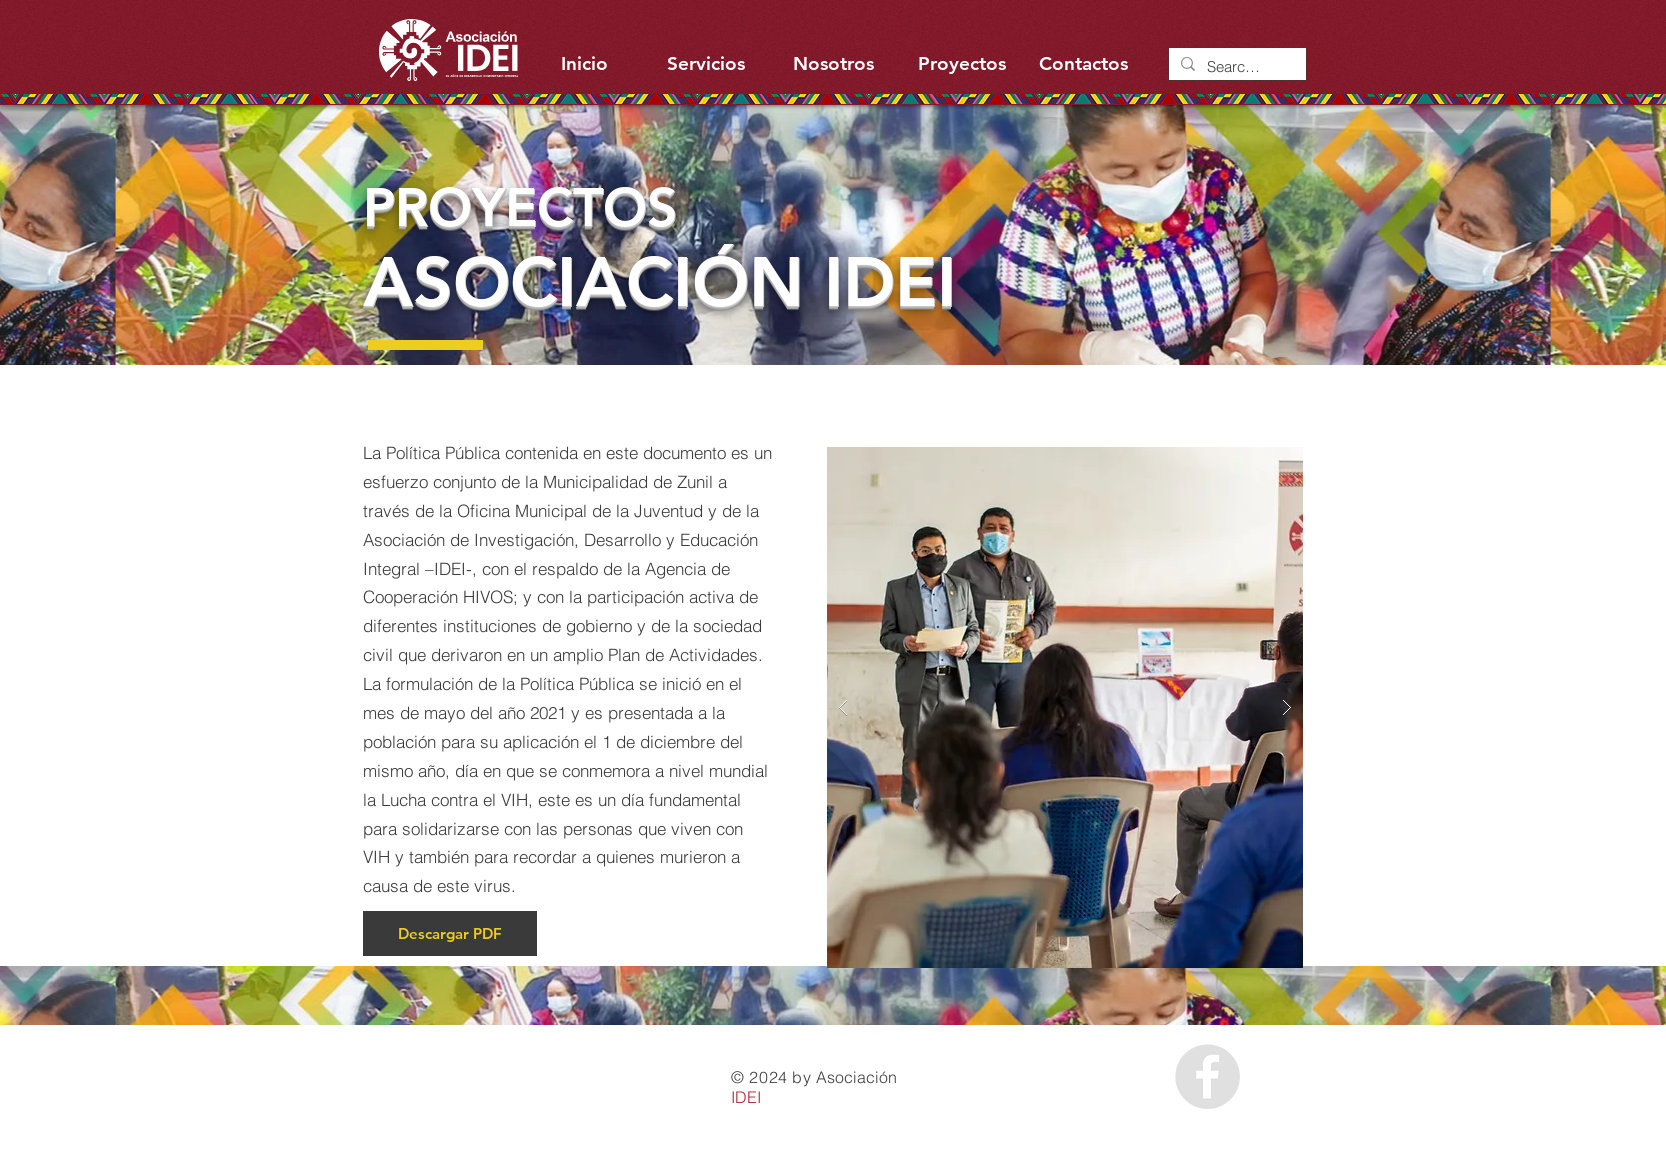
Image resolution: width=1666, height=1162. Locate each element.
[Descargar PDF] (450, 933)
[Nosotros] (833, 64)
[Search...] (1235, 66)
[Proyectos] (961, 64)
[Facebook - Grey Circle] (1207, 1076)
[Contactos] (1083, 64)
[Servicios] (705, 64)
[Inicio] (584, 64)
